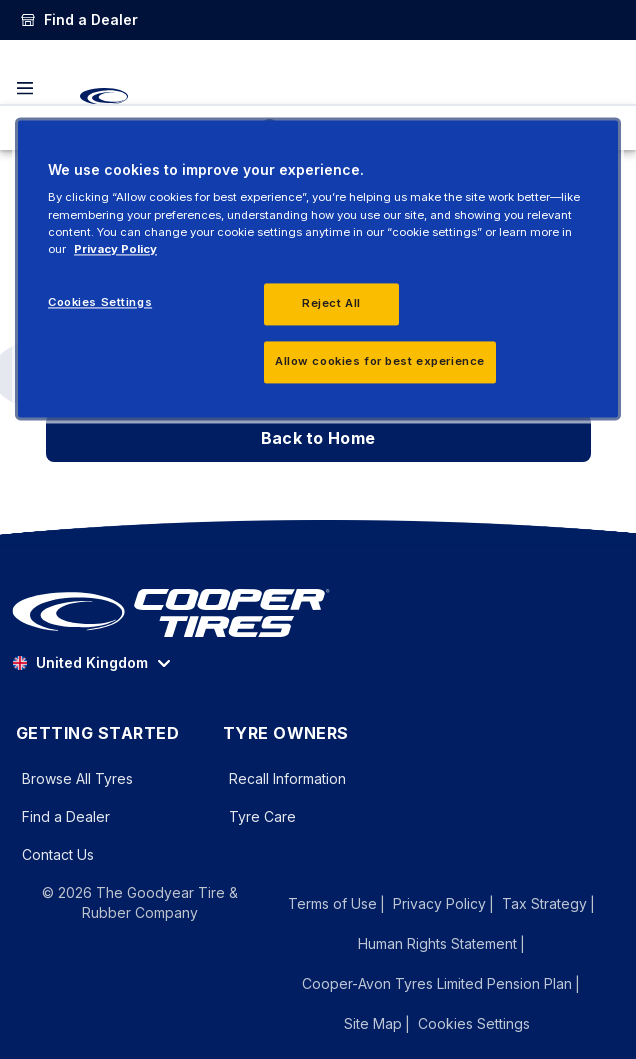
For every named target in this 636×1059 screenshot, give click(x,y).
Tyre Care (262, 816)
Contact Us (58, 854)
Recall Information (287, 778)
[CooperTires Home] (104, 96)
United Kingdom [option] (80, 662)
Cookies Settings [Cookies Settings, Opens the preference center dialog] (100, 302)
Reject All (331, 303)
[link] (79, 20)
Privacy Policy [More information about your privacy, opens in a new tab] (115, 249)
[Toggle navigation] (25, 88)
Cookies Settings (474, 1024)
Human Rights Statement (437, 943)
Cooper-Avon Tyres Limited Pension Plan (437, 983)
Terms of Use (332, 903)
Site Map (373, 1023)
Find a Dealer (66, 816)
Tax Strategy (544, 903)
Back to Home (318, 438)
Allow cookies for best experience (380, 361)
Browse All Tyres (77, 778)
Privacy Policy (439, 903)
